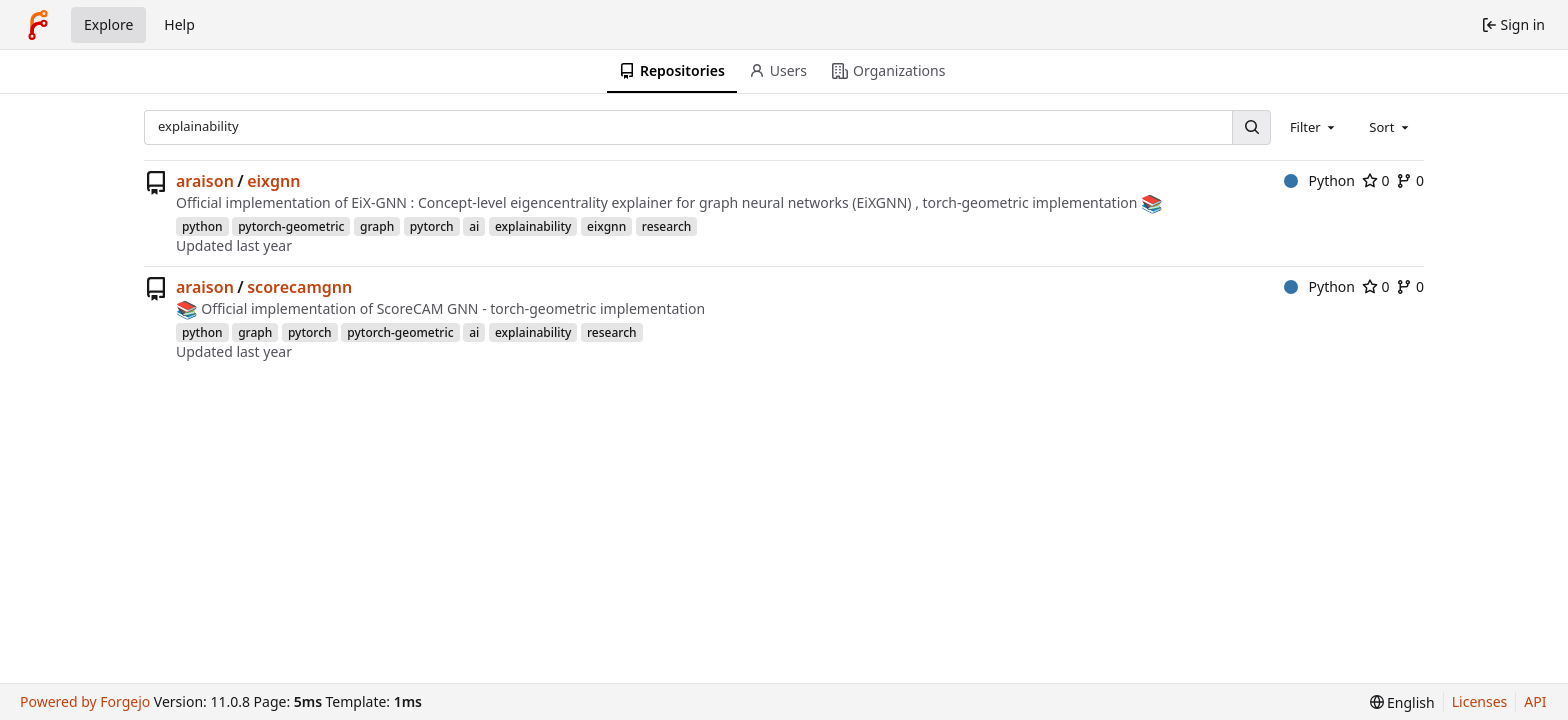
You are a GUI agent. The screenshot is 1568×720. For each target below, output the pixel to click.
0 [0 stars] (1376, 180)
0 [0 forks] (1410, 180)
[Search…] (1251, 127)
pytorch (432, 226)
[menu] (1402, 702)
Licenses (1480, 701)
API (1535, 701)
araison (205, 181)
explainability (533, 226)
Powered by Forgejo (85, 701)
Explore (108, 24)
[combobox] (1314, 127)
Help (179, 24)
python (202, 226)
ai (474, 226)
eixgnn (273, 181)
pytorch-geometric (291, 226)
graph (377, 226)
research (667, 226)
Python (1319, 180)
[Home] (38, 25)
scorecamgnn (299, 287)
